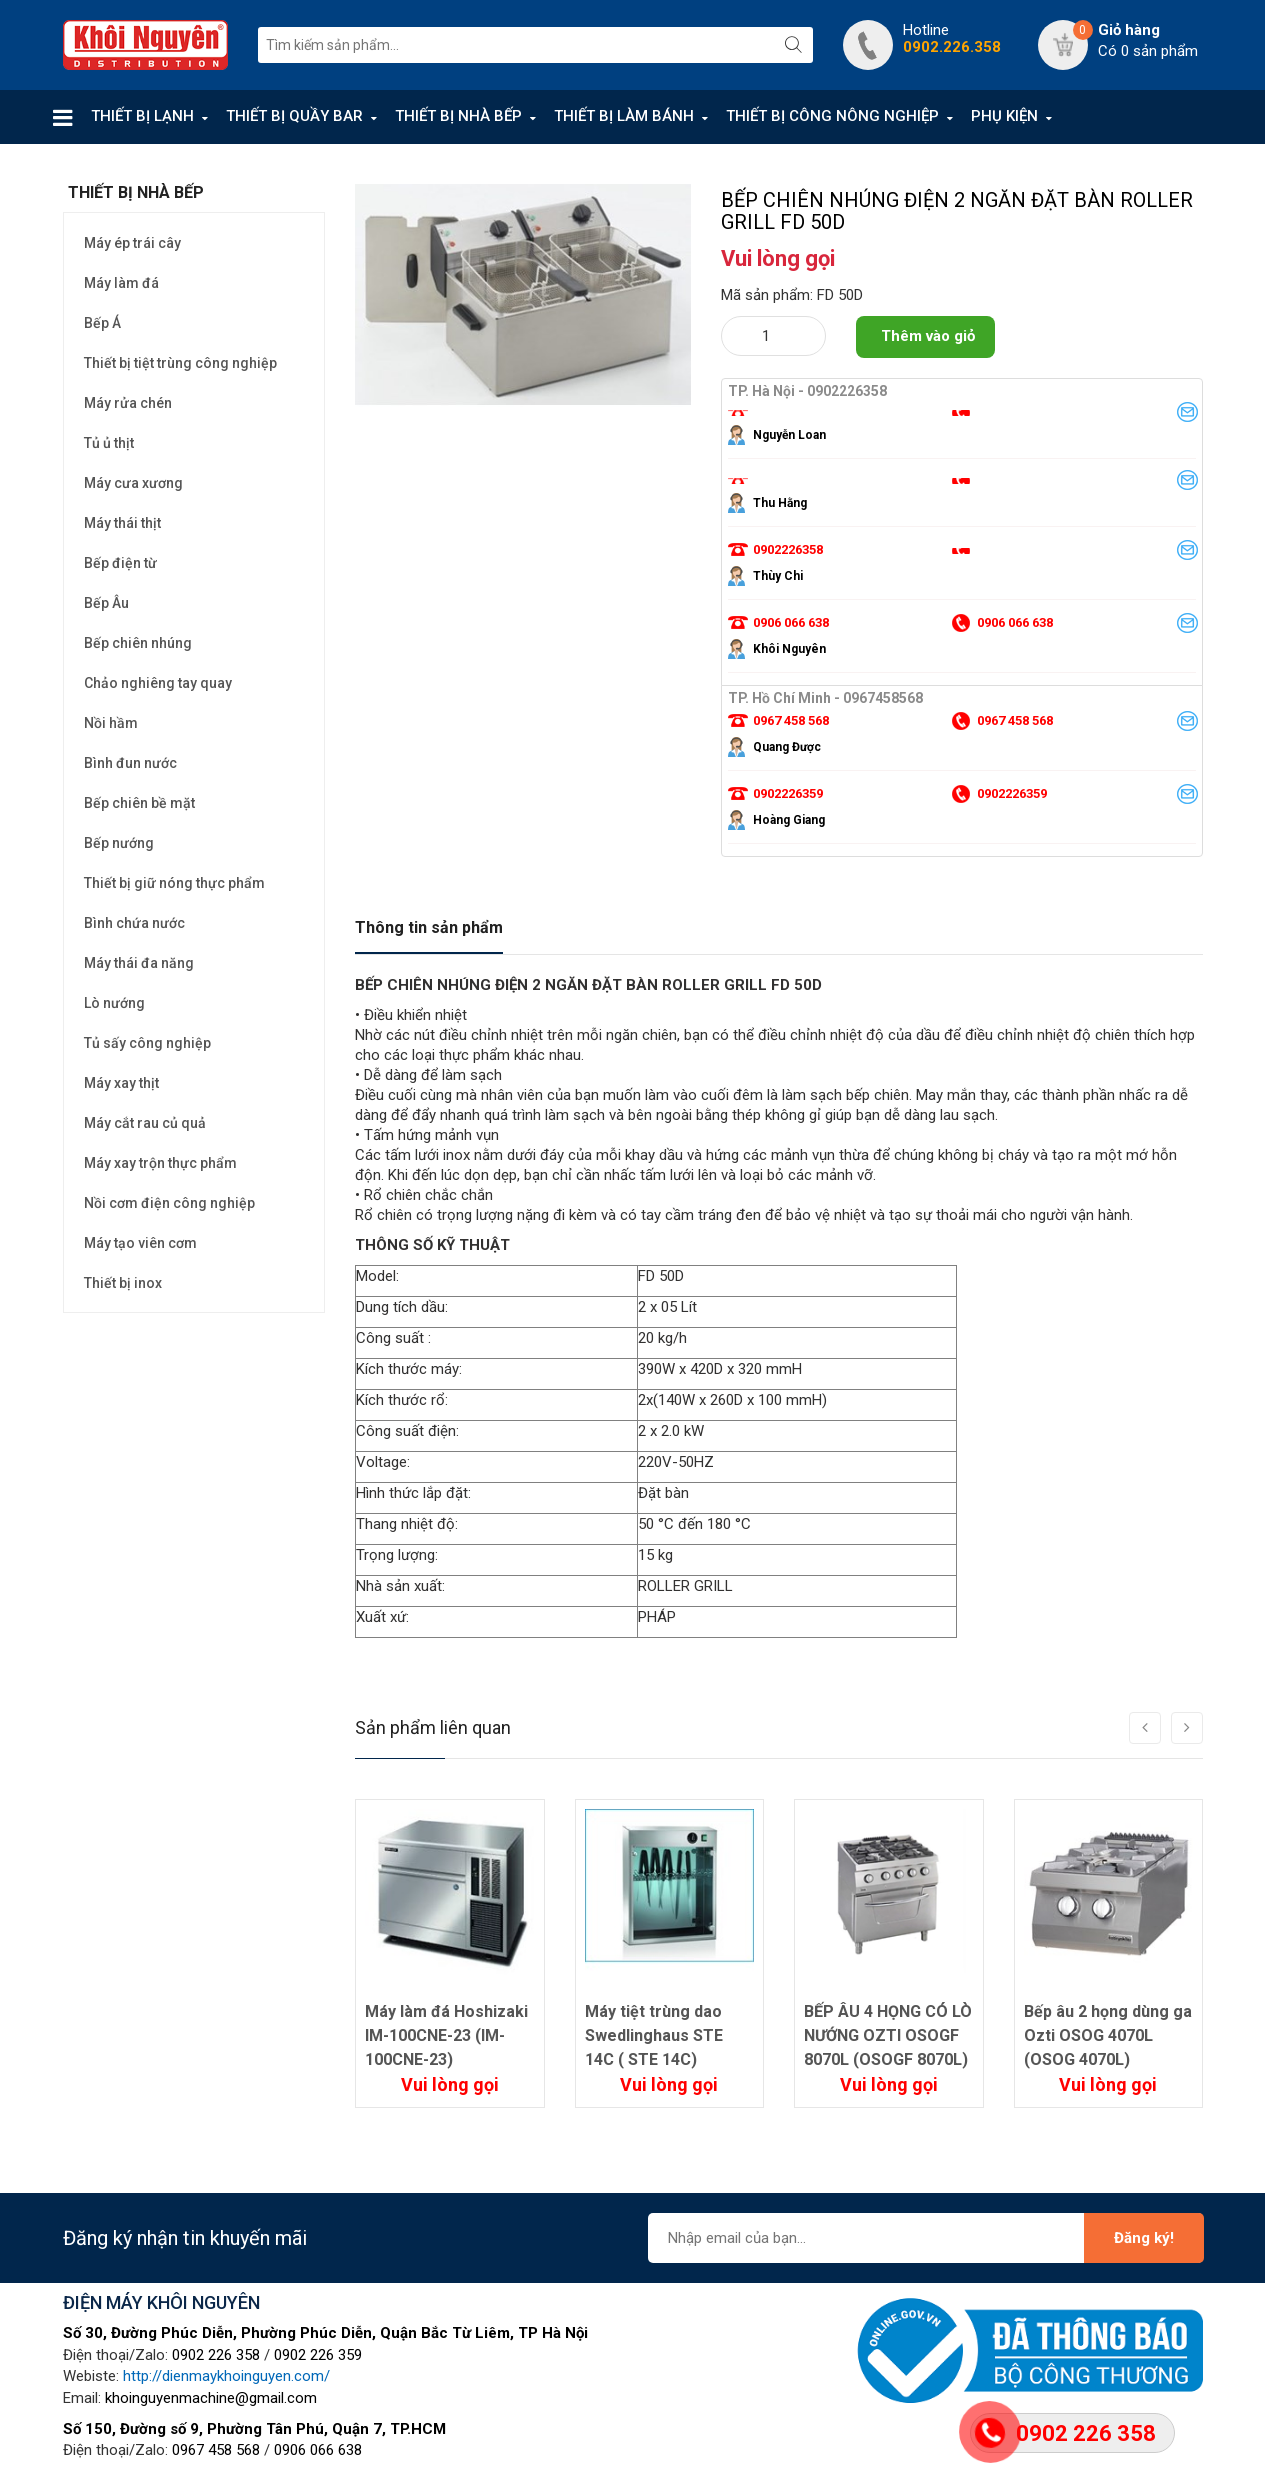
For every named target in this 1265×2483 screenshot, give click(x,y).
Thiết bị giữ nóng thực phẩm (174, 883)
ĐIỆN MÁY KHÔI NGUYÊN (161, 2302)
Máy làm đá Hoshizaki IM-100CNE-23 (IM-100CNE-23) (446, 2035)
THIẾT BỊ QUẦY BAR (294, 116)
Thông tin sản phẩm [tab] (429, 927)
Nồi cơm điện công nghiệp (169, 1203)
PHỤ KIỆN (1004, 116)
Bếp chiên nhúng (138, 643)
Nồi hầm (111, 723)
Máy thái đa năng (139, 963)
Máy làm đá (121, 283)
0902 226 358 (216, 2355)
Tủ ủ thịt (109, 443)
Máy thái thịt (122, 523)
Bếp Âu (106, 603)
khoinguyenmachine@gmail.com (211, 2398)
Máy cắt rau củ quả (145, 1123)
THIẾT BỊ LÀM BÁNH (624, 116)
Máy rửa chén (128, 403)
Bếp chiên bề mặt (139, 803)
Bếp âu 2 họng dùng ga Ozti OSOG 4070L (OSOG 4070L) (1108, 2035)
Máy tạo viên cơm (140, 1243)
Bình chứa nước (134, 923)
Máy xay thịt (121, 1083)
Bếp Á (102, 323)
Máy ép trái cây (132, 243)
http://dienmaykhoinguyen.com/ (226, 2376)
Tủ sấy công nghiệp (147, 1043)
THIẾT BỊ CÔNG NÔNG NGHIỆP (832, 116)
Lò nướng (114, 1003)
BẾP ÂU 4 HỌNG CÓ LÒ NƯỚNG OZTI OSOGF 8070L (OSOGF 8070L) (888, 2035)
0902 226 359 (318, 2355)
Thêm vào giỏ (928, 336)
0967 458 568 (216, 2450)
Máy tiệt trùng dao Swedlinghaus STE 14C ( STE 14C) (654, 2035)
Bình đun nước (130, 763)
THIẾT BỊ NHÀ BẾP (458, 116)
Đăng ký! (1144, 2238)
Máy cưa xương (133, 483)
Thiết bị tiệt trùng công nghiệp (180, 363)
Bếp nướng (119, 843)
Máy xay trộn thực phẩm (160, 1163)
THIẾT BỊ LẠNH (142, 116)
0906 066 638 (318, 2450)
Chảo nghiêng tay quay (158, 683)
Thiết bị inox (123, 1283)
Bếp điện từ (120, 563)
